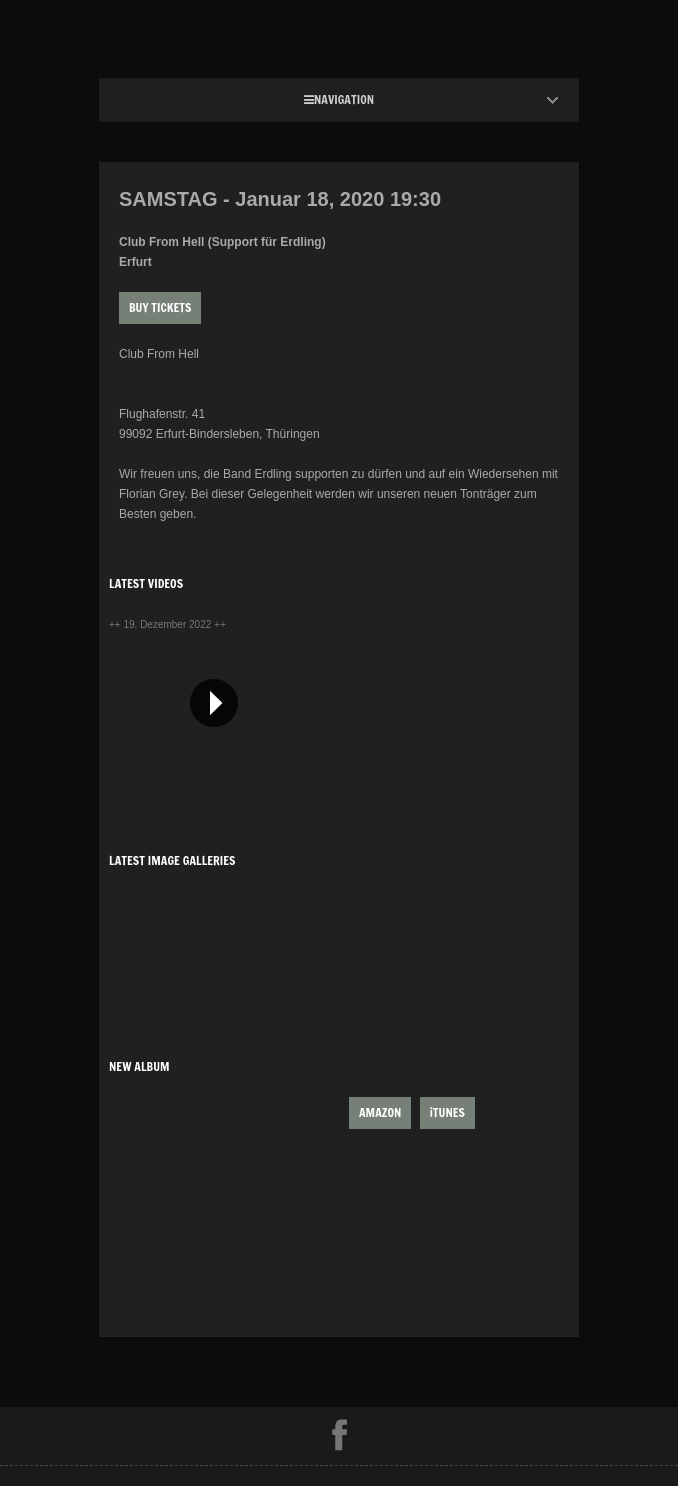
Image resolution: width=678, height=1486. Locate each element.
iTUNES (447, 1112)
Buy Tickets (160, 307)
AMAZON (380, 1112)
